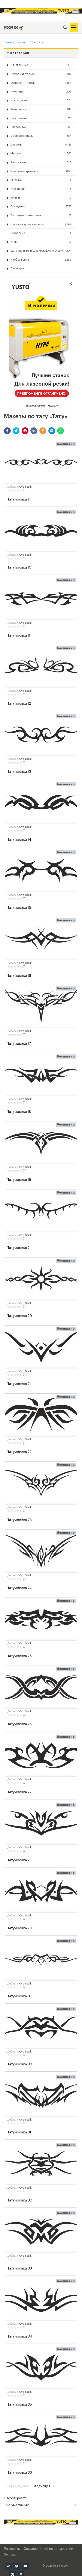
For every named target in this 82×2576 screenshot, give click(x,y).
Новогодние (41, 100)
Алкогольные (41, 65)
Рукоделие (41, 233)
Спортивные (41, 118)
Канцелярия (41, 109)
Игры (41, 242)
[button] (7, 430)
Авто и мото (41, 162)
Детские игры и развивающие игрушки (41, 251)
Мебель (41, 153)
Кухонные (41, 92)
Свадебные (41, 127)
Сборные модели (41, 136)
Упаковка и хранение (41, 171)
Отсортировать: (41, 2503)
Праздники (41, 206)
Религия (41, 198)
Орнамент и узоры (41, 83)
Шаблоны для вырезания (41, 224)
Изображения (41, 260)
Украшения (41, 189)
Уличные (41, 180)
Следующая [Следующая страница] (44, 2486)
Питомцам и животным (41, 215)
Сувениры (41, 268)
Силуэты (41, 145)
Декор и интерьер (41, 74)
